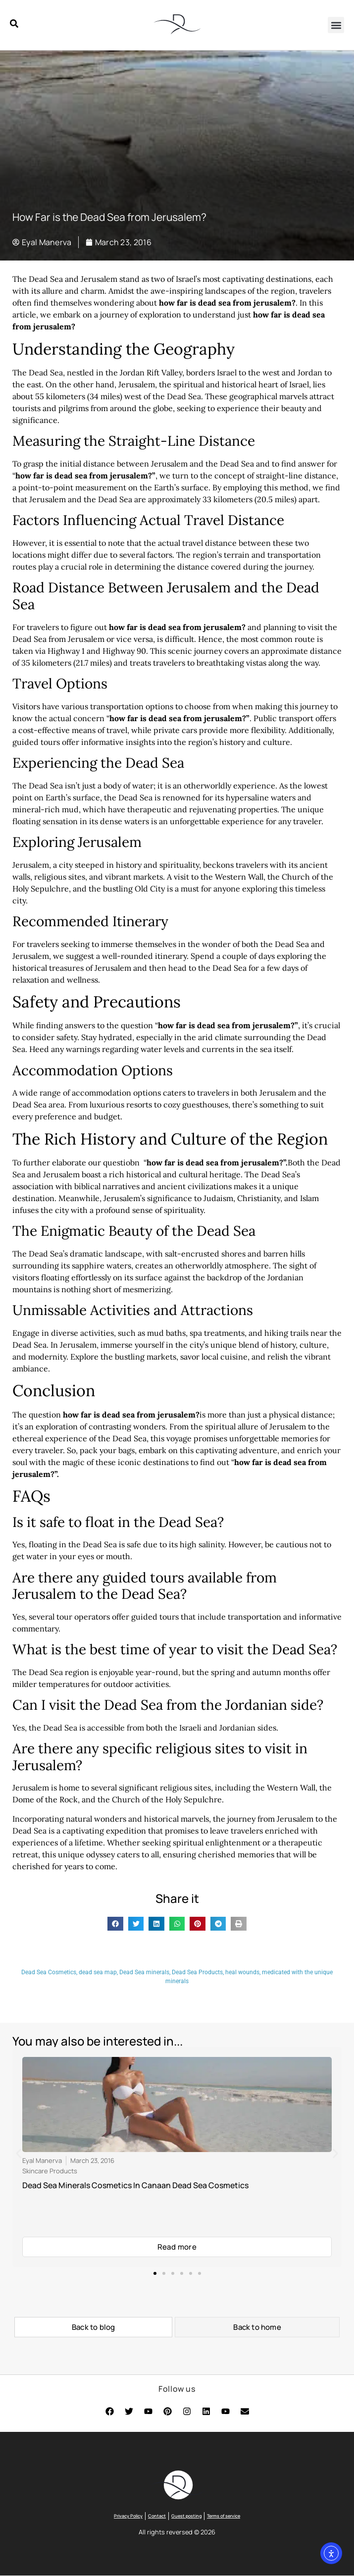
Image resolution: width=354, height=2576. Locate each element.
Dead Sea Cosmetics (48, 1972)
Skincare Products (49, 2170)
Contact (157, 2516)
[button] (336, 25)
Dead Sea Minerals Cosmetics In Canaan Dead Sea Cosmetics (135, 2185)
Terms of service (223, 2516)
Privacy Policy (128, 2516)
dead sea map (98, 1972)
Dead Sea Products (197, 1972)
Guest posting (186, 2516)
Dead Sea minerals (144, 1972)
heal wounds (242, 1972)
